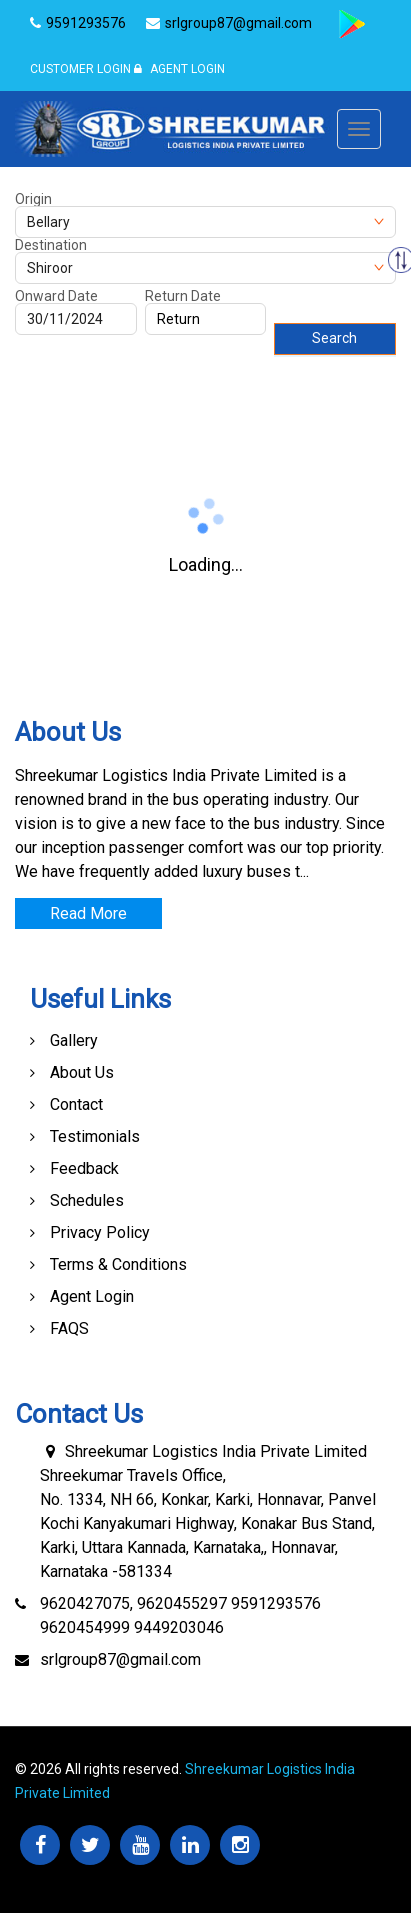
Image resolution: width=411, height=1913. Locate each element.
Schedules (87, 1200)
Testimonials (95, 1136)
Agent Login (179, 69)
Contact (76, 1104)
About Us (82, 1072)
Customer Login (80, 69)
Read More (88, 913)
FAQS (69, 1328)
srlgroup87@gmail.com (120, 1659)
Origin (33, 199)
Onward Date (56, 296)
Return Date (183, 296)
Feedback (84, 1168)
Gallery (74, 1040)
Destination (51, 245)
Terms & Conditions (118, 1264)
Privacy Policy (100, 1232)
